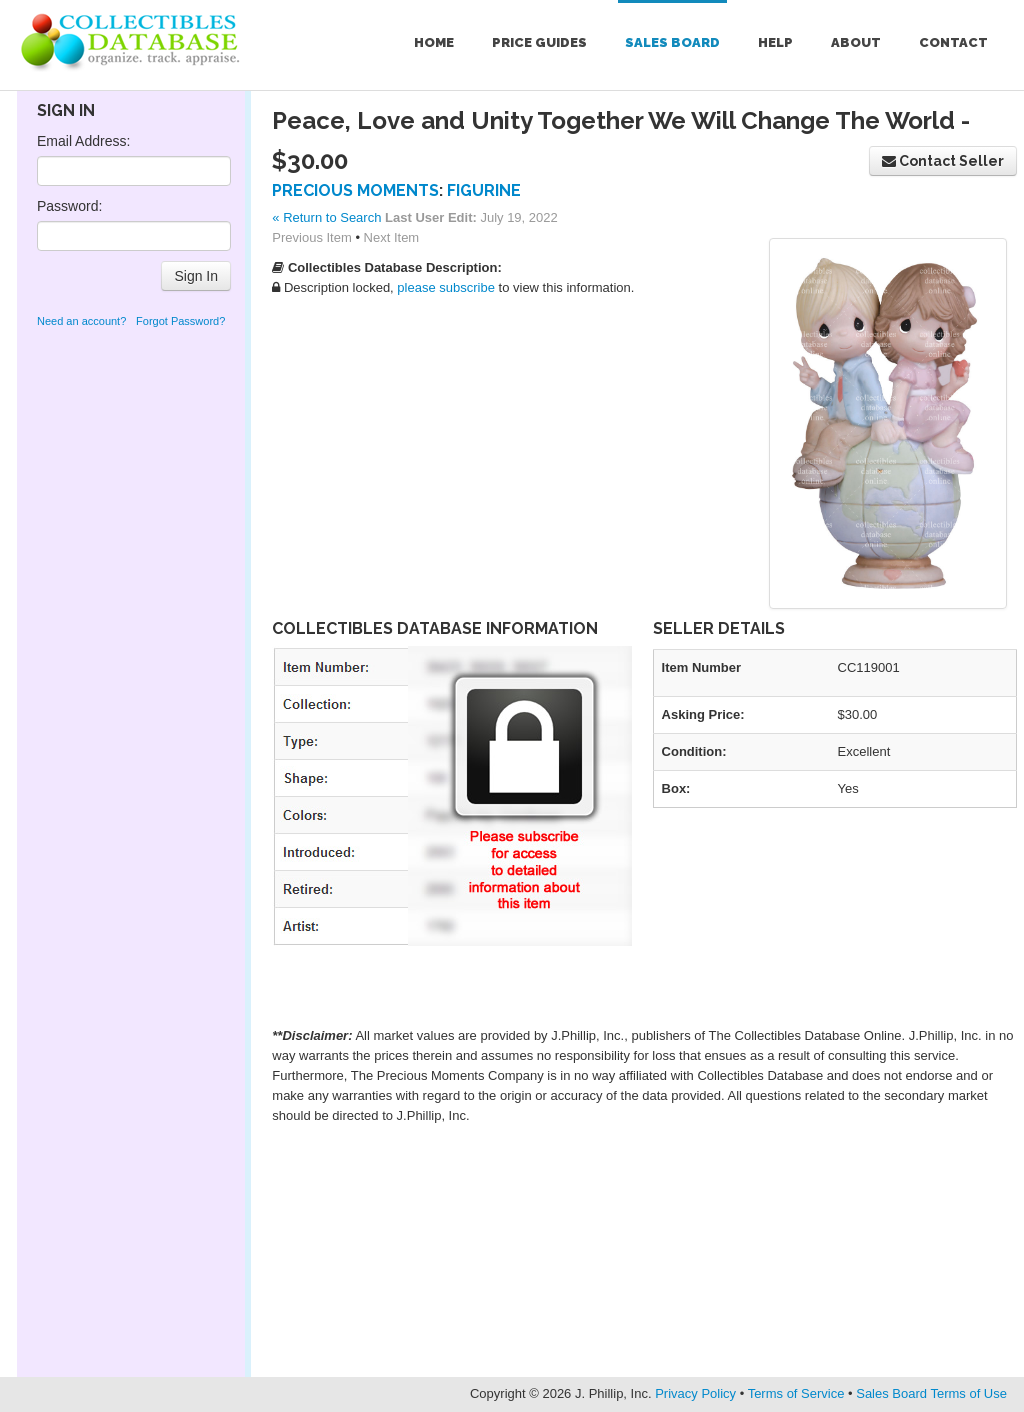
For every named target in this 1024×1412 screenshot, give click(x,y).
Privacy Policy (695, 1393)
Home (434, 42)
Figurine (484, 190)
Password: (69, 206)
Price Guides (539, 42)
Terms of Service (796, 1393)
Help (775, 42)
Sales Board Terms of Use (931, 1393)
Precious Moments (355, 190)
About (856, 42)
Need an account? (81, 321)
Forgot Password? (180, 321)
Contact (953, 42)
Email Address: (83, 141)
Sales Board (672, 42)
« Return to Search (326, 217)
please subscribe (446, 287)
